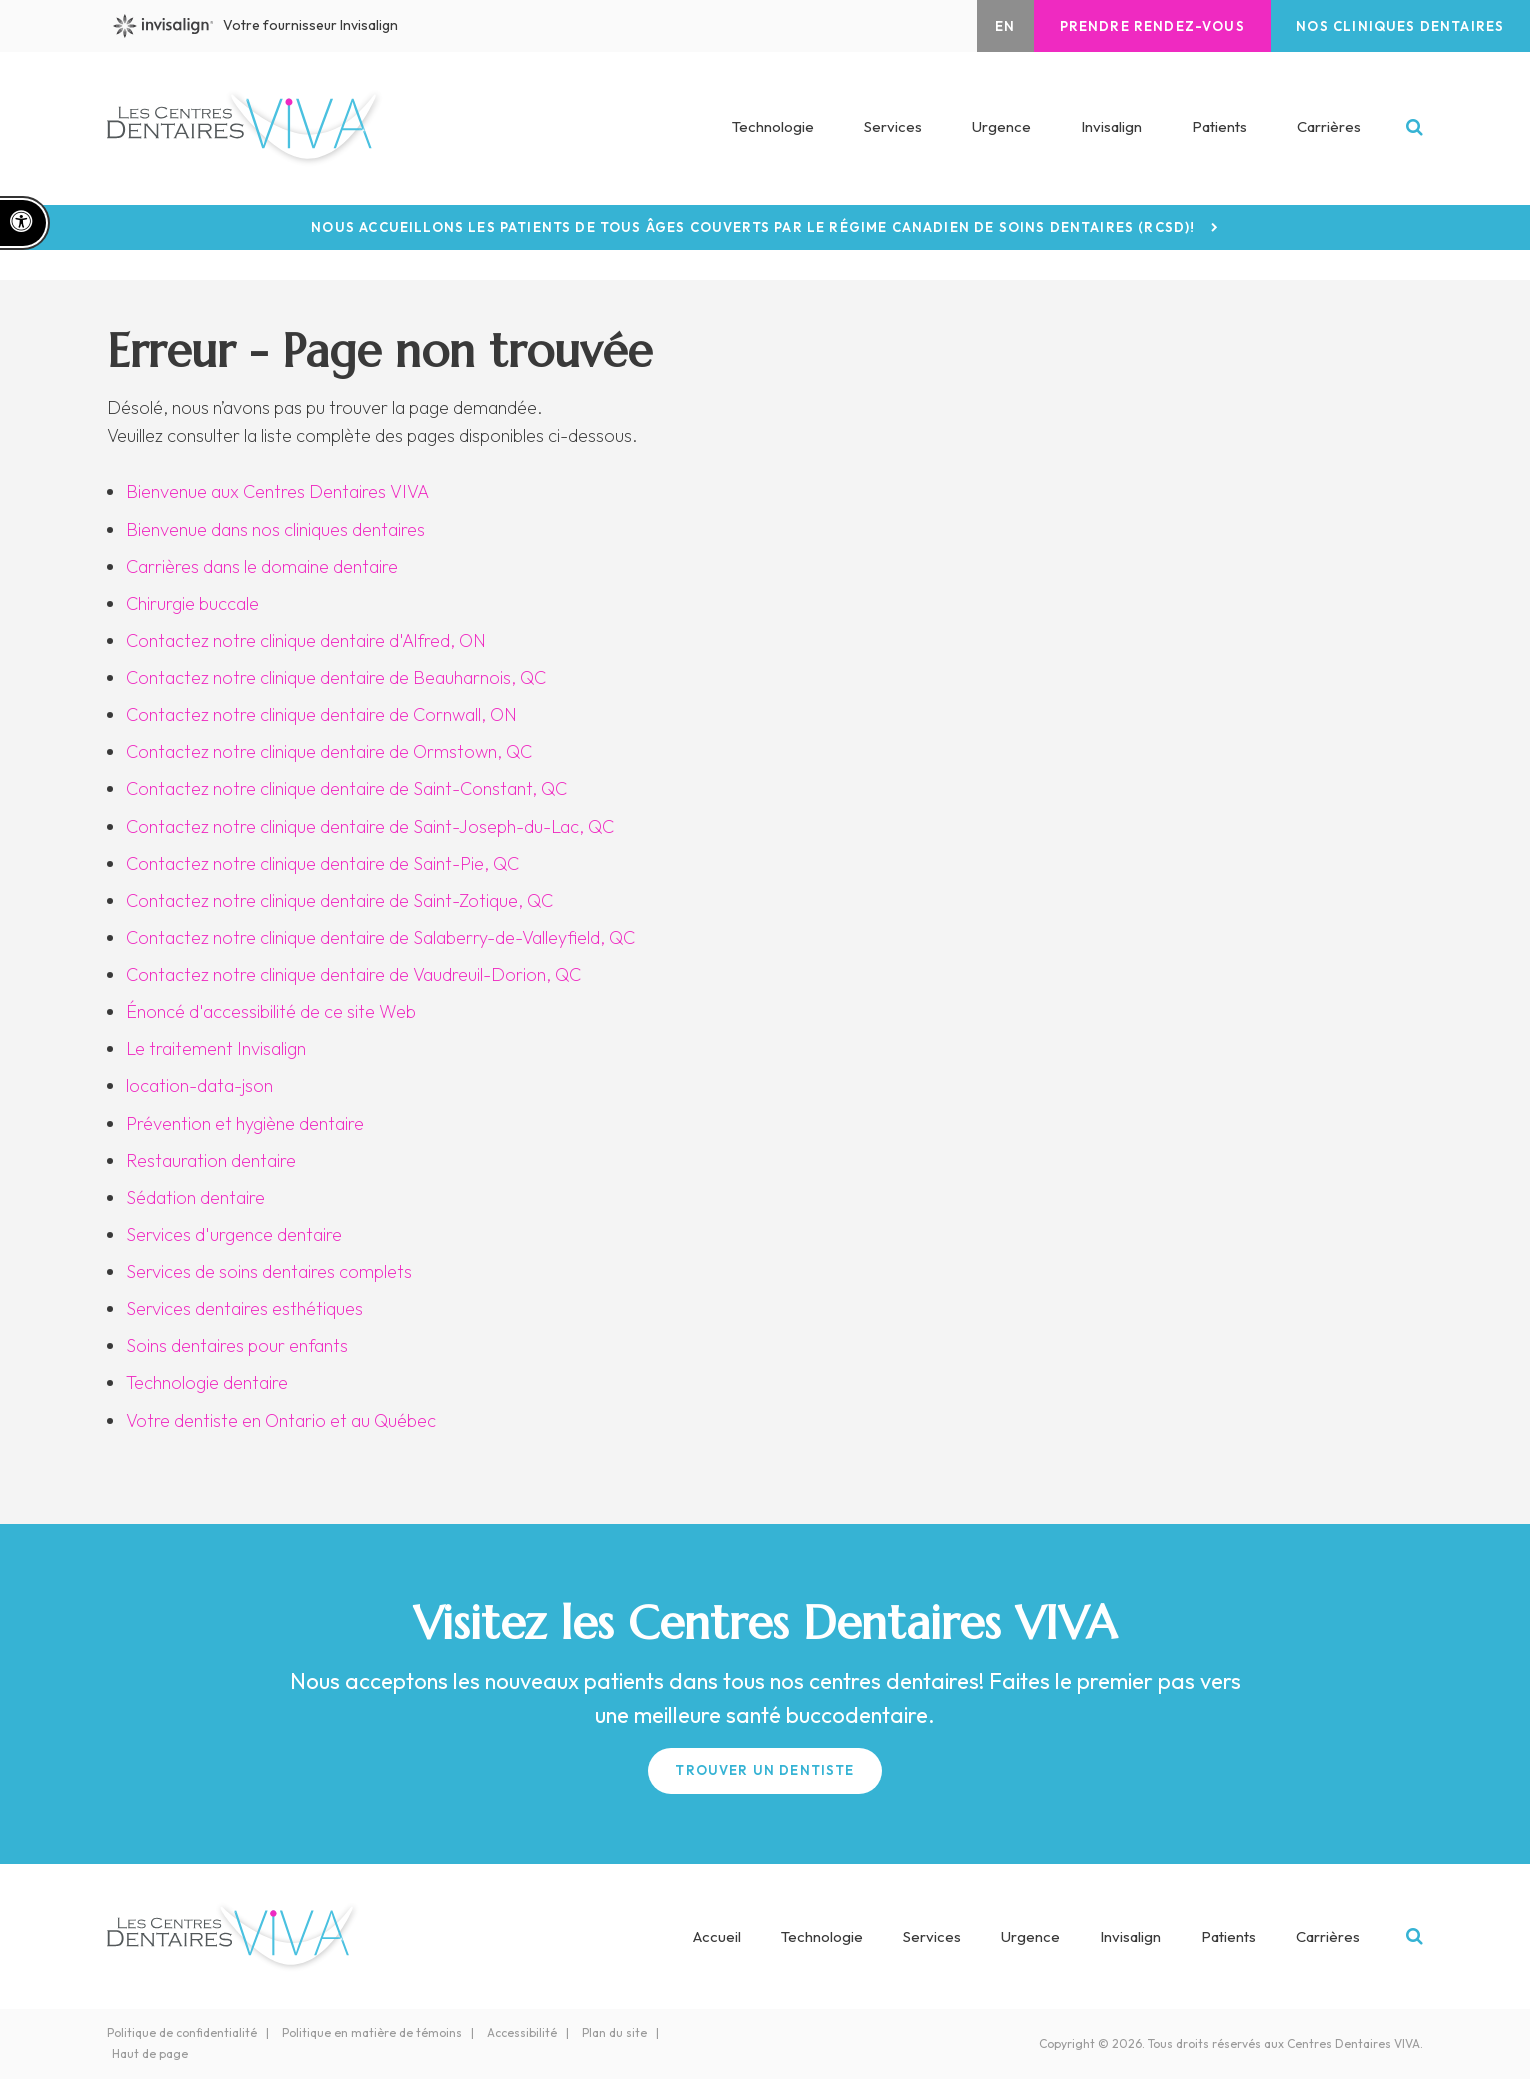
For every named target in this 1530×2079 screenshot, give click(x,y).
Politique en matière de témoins (372, 2032)
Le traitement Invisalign (216, 1048)
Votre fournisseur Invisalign (258, 26)
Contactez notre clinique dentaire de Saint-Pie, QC (322, 863)
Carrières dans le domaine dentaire (262, 566)
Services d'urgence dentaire (234, 1234)
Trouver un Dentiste (764, 1770)
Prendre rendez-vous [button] (1148, 26)
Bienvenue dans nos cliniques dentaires (275, 529)
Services (932, 1936)
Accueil (717, 1936)
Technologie (773, 128)
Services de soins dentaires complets (269, 1271)
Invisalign (1111, 128)
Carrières (1329, 128)
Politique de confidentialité (182, 2032)
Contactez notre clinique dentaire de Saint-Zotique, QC (339, 900)
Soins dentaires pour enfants (237, 1345)
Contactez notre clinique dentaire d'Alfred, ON (306, 640)
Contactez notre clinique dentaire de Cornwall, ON (321, 714)
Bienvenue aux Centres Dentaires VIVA (277, 491)
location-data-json (199, 1085)
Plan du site (614, 2032)
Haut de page (150, 2053)
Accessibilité (522, 2032)
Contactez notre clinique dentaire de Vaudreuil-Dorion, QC (353, 974)
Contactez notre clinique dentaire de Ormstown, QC (329, 751)
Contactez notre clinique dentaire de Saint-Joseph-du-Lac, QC (370, 826)
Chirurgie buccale (192, 603)
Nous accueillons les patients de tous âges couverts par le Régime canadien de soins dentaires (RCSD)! (753, 227)
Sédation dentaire (195, 1197)
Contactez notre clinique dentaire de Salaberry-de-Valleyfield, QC (380, 937)
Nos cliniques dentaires (1399, 26)
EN (1000, 26)
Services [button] (893, 128)
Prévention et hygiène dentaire (245, 1123)
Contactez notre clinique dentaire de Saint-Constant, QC (346, 788)
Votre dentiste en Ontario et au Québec (281, 1420)
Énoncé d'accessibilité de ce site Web (271, 1011)
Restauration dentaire (211, 1160)
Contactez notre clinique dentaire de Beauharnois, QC (336, 677)
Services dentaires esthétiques (244, 1308)
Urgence (1001, 128)
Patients (1219, 128)
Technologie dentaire (207, 1382)
